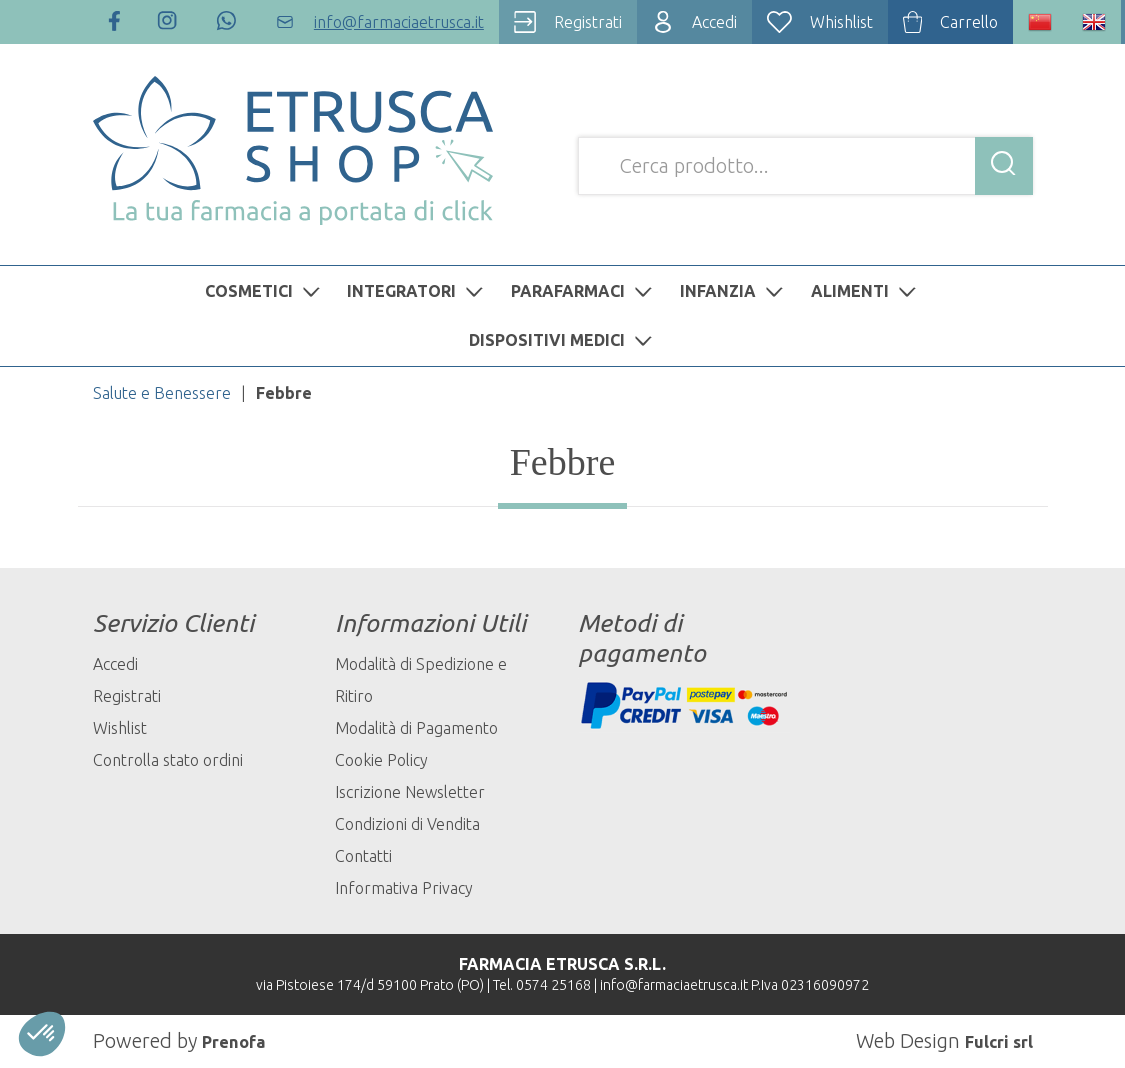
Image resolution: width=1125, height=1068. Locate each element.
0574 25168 (553, 985)
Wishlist (120, 728)
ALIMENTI (866, 291)
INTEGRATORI (417, 291)
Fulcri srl (992, 1040)
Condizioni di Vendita (407, 824)
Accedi (115, 664)
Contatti (363, 856)
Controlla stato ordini (168, 760)
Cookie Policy (381, 760)
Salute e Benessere (162, 393)
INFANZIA (734, 291)
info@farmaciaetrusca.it (674, 985)
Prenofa (239, 1040)
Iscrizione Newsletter (410, 792)
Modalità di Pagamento (416, 728)
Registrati (127, 696)
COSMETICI (265, 291)
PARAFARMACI (584, 291)
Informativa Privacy (404, 888)
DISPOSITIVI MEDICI (563, 340)
